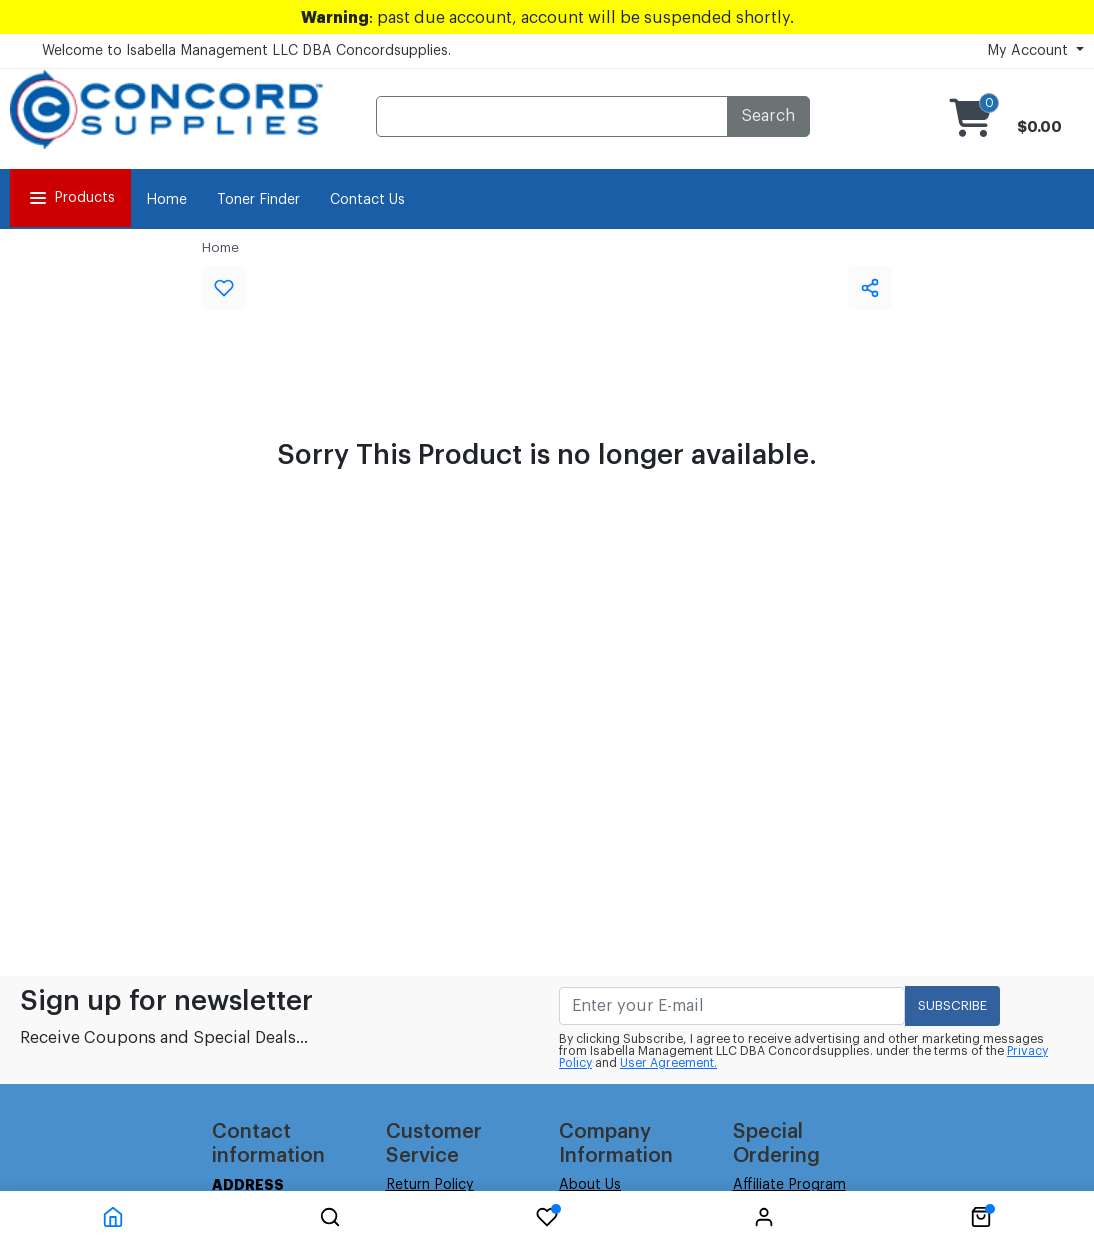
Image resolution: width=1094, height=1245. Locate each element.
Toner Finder (258, 200)
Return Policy (430, 1185)
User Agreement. (668, 1063)
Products (70, 198)
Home (166, 200)
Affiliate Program (789, 1185)
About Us (590, 1185)
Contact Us (367, 200)
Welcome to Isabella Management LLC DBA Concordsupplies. (246, 51)
